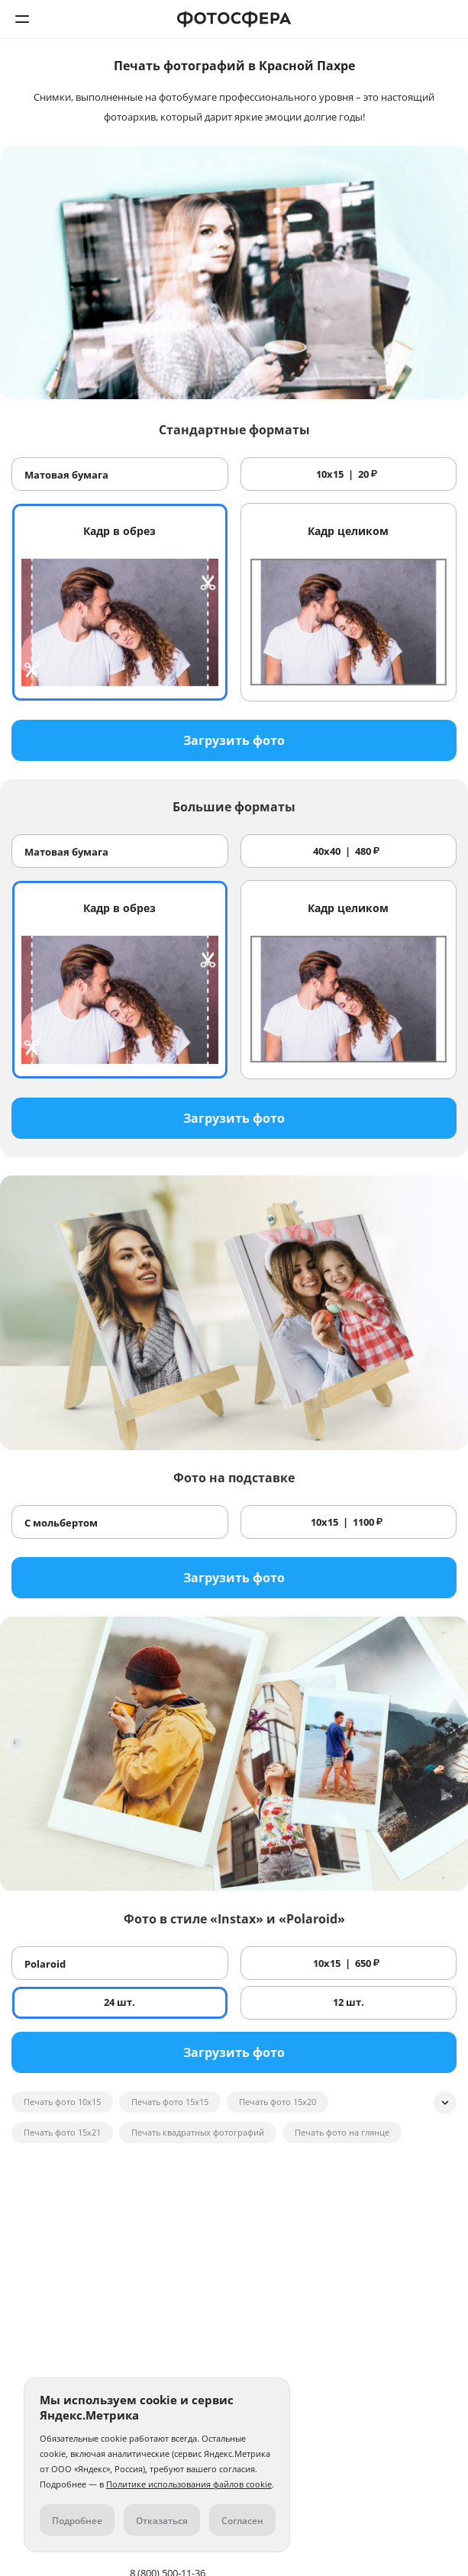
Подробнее (77, 2520)
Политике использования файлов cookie (189, 2484)
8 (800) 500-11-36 (446, 19)
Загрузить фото (234, 740)
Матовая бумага (66, 475)
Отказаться (162, 2520)
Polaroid (45, 1964)
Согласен (242, 2520)
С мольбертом (61, 1523)
